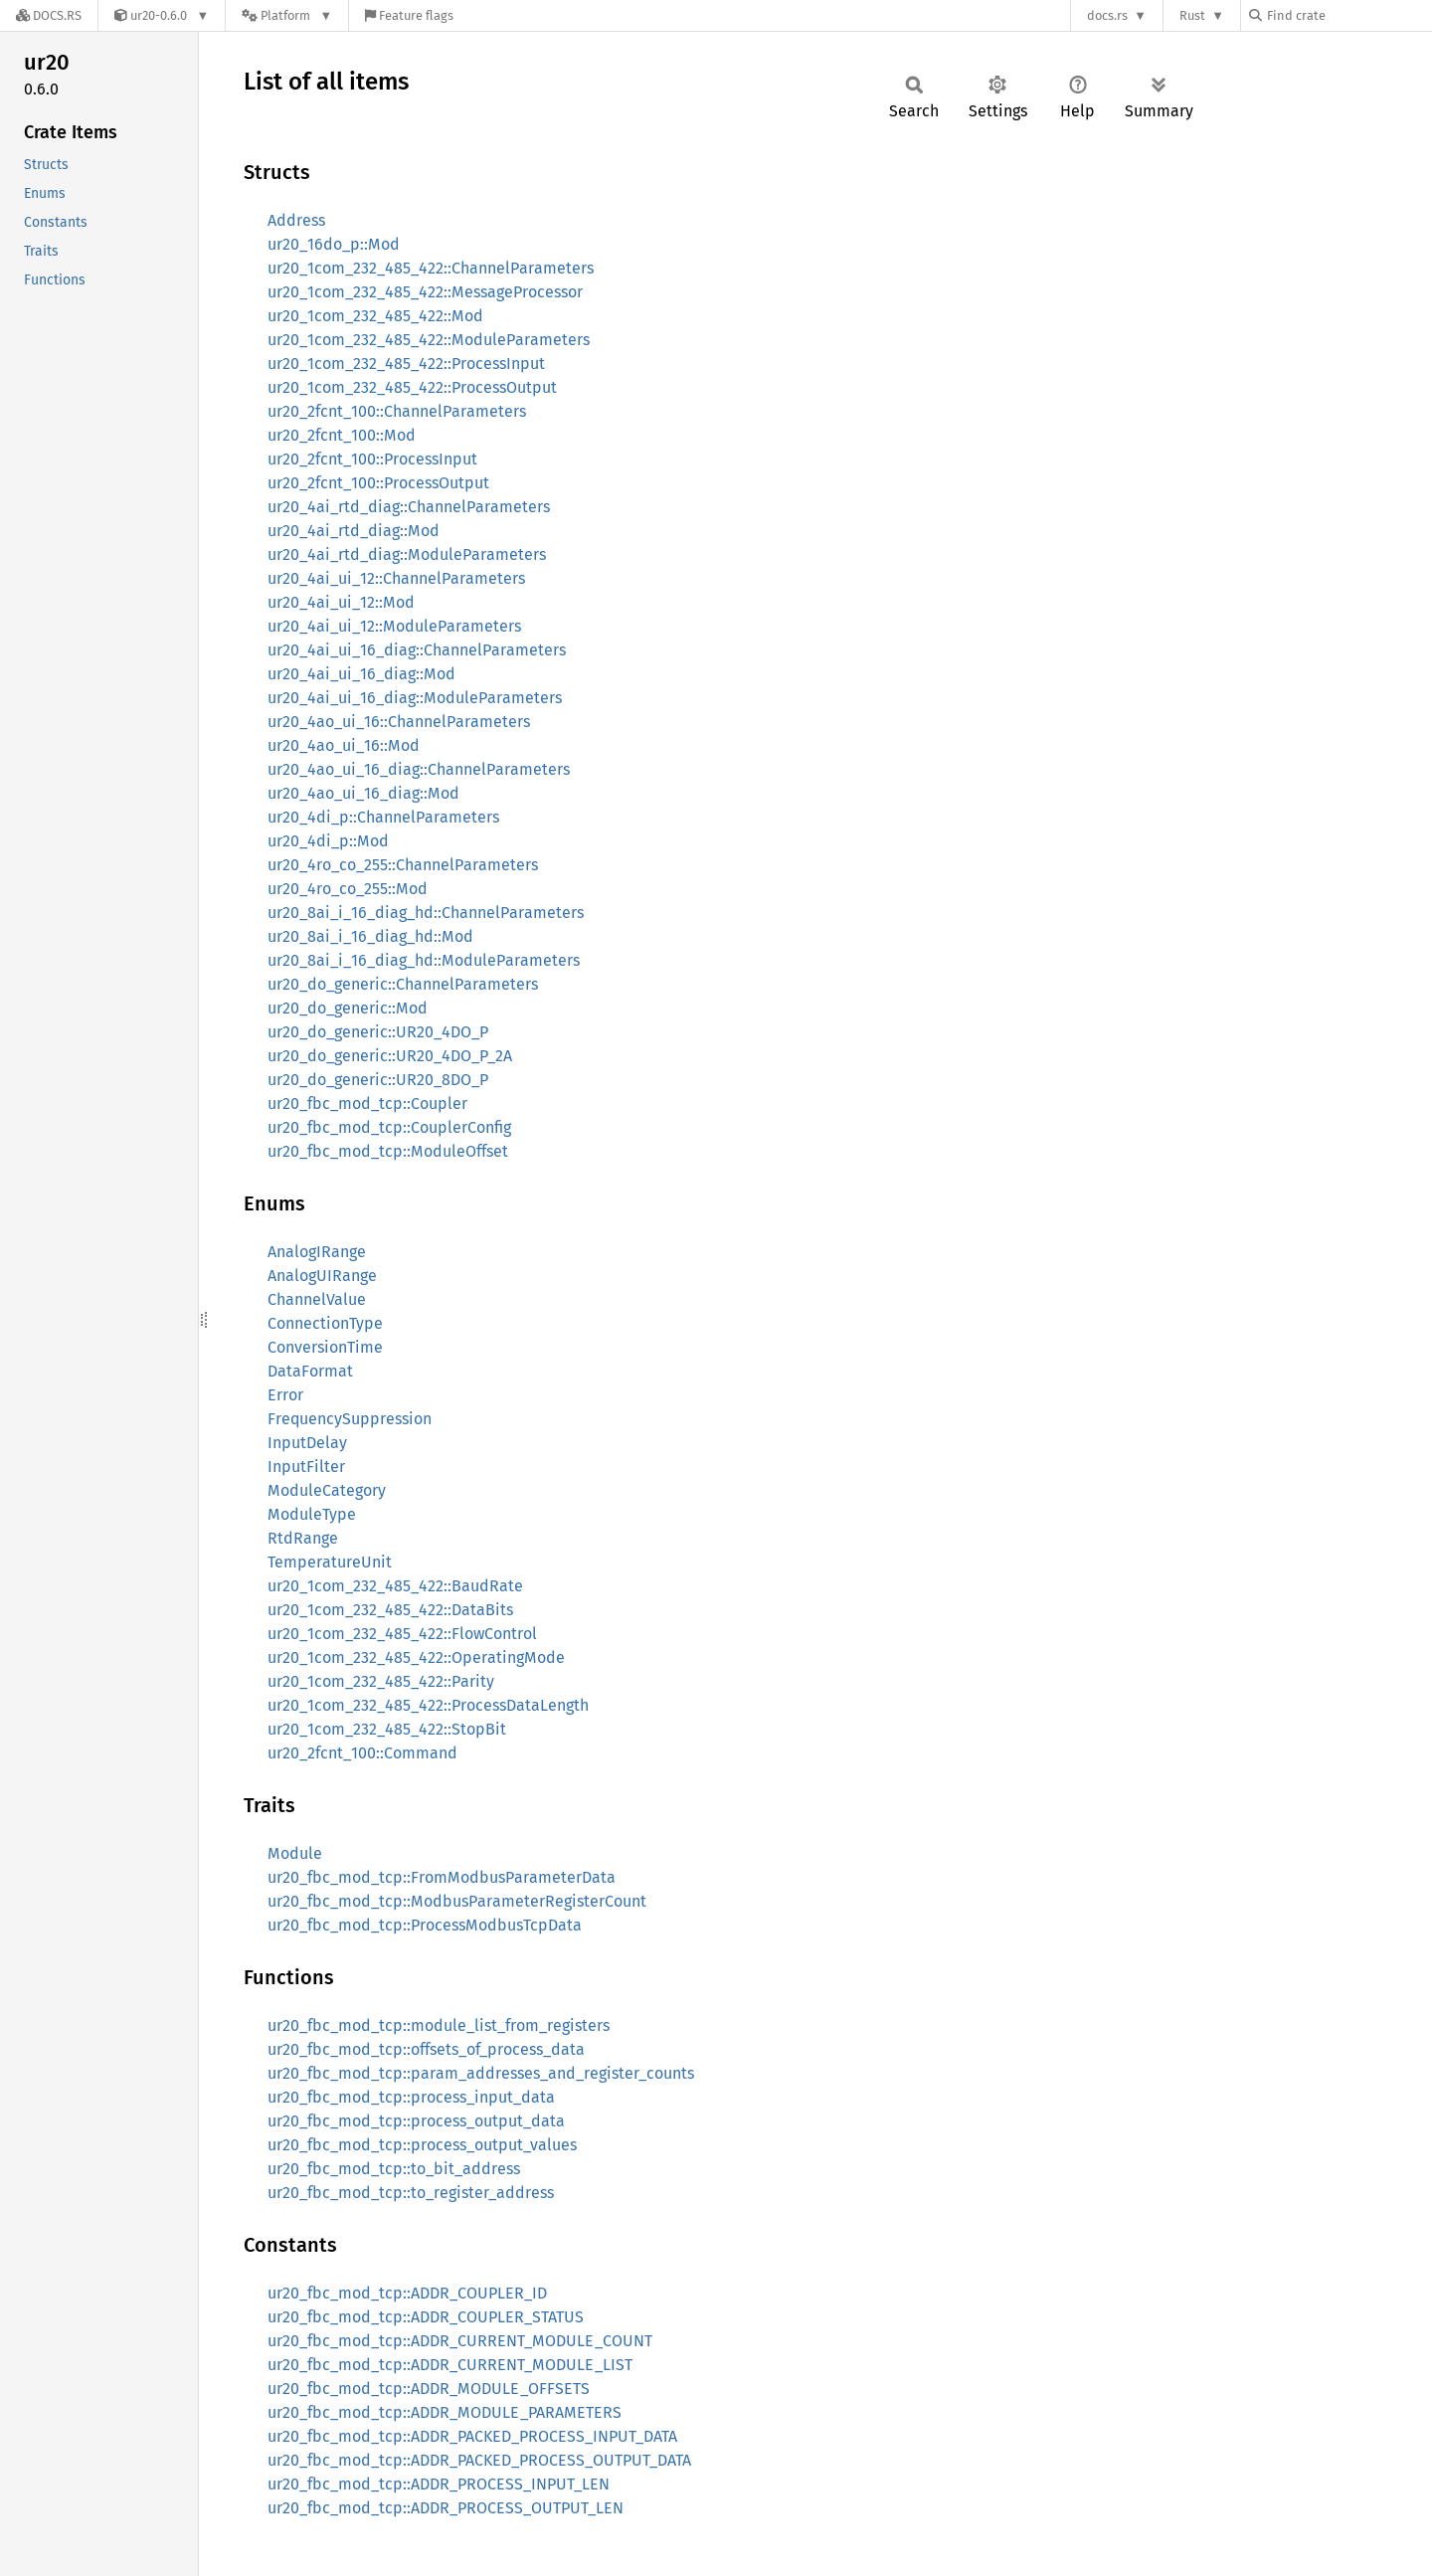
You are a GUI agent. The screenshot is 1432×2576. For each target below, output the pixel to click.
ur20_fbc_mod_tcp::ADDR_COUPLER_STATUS (426, 2316)
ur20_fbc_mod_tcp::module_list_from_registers (439, 2025)
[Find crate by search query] (1348, 15)
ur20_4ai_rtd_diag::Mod (354, 530)
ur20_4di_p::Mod (328, 840)
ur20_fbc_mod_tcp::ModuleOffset (388, 1151)
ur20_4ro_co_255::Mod (348, 888)
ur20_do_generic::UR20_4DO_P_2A (390, 1055)
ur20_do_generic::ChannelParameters (403, 984)
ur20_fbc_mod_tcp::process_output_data (416, 2121)
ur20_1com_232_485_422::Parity (381, 1681)
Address (296, 220)
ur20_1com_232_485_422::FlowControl (402, 1633)
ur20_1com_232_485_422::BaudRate (395, 1585)
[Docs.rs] (48, 15)
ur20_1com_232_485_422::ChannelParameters (431, 268)
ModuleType (312, 1514)
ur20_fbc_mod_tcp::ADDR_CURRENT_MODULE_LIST (450, 2364)
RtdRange (303, 1538)
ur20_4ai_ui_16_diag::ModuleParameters (415, 697)
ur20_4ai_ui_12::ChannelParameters (396, 578)
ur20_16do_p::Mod (334, 244)
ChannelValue (317, 1299)
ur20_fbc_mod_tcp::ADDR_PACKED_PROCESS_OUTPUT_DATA (479, 2460)
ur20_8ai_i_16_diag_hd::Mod (370, 936)
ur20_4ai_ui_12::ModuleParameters (394, 626)
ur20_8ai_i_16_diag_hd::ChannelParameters (426, 912)
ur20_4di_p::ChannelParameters (383, 817)
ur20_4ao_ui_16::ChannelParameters (399, 721)
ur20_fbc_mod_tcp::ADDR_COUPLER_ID (407, 2293)
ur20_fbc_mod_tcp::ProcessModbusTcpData (425, 1925)
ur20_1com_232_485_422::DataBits (390, 1609)
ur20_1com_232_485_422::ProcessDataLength (428, 1705)
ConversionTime (325, 1347)
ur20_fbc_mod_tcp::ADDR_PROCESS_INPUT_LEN (439, 2484)
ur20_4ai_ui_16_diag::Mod (361, 673)
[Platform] (287, 15)
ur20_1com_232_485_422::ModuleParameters (429, 339)
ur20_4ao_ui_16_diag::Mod (363, 793)
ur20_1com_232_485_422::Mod (375, 315)
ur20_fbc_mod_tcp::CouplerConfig (389, 1127)
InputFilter (306, 1466)
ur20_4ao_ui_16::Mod (344, 745)
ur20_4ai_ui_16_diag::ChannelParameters (417, 650)
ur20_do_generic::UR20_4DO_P (378, 1031)
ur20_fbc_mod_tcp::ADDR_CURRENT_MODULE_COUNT (460, 2340)
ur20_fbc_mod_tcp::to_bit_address (394, 2168)
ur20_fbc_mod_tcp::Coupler (367, 1103)
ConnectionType (325, 1323)
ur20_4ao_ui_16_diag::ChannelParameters (419, 769)
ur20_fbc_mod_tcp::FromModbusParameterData (442, 1877)
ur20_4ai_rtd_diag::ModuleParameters (407, 554)
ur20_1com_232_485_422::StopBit (387, 1729)
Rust (1192, 15)
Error (285, 1394)
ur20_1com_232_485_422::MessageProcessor (425, 291)
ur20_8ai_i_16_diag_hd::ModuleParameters (424, 960)
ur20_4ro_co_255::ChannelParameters (403, 864)
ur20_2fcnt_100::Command (362, 1753)
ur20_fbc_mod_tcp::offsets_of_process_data (426, 2049)
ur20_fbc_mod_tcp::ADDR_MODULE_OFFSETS (429, 2388)
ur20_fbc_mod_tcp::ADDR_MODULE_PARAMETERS (445, 2412)
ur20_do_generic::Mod (348, 1008)
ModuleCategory (327, 1490)
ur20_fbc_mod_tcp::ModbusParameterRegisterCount (457, 1901)
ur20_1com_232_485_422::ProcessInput (406, 363)
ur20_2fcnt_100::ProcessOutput (378, 482)
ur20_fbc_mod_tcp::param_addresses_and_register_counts (481, 2073)
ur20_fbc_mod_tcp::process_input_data (411, 2097)
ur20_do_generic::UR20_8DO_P (378, 1079)
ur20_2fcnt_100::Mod (342, 435)
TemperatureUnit (330, 1562)
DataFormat (310, 1371)
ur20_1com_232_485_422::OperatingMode (416, 1657)
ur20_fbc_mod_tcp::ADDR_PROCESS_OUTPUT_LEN (446, 2507)
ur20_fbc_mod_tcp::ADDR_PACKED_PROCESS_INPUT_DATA (472, 2436)
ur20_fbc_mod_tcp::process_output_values (422, 2144)
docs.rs (1107, 15)
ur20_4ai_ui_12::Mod (341, 602)
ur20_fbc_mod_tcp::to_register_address (411, 2192)
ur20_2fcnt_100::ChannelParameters (397, 411)
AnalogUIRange (322, 1275)
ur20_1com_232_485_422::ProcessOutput (412, 387)
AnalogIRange (317, 1251)
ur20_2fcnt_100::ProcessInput (372, 459)
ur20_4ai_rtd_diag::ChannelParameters (409, 506)
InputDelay (307, 1442)
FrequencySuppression (350, 1418)
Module (295, 1853)
